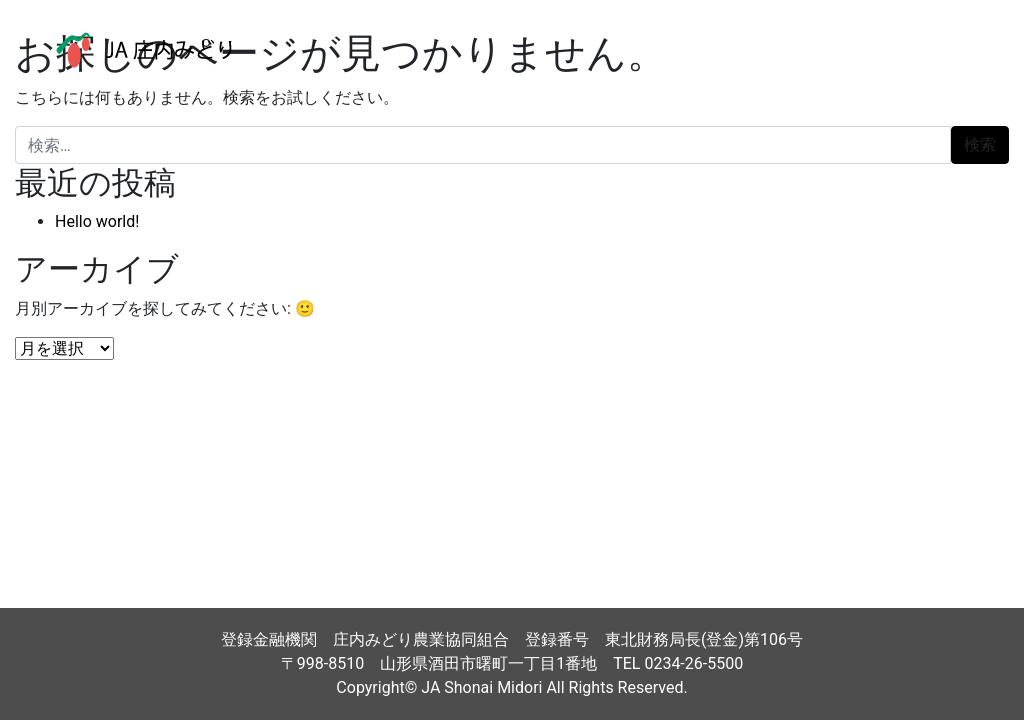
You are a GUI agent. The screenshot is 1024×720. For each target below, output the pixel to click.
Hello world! (97, 221)
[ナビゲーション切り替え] (963, 50)
